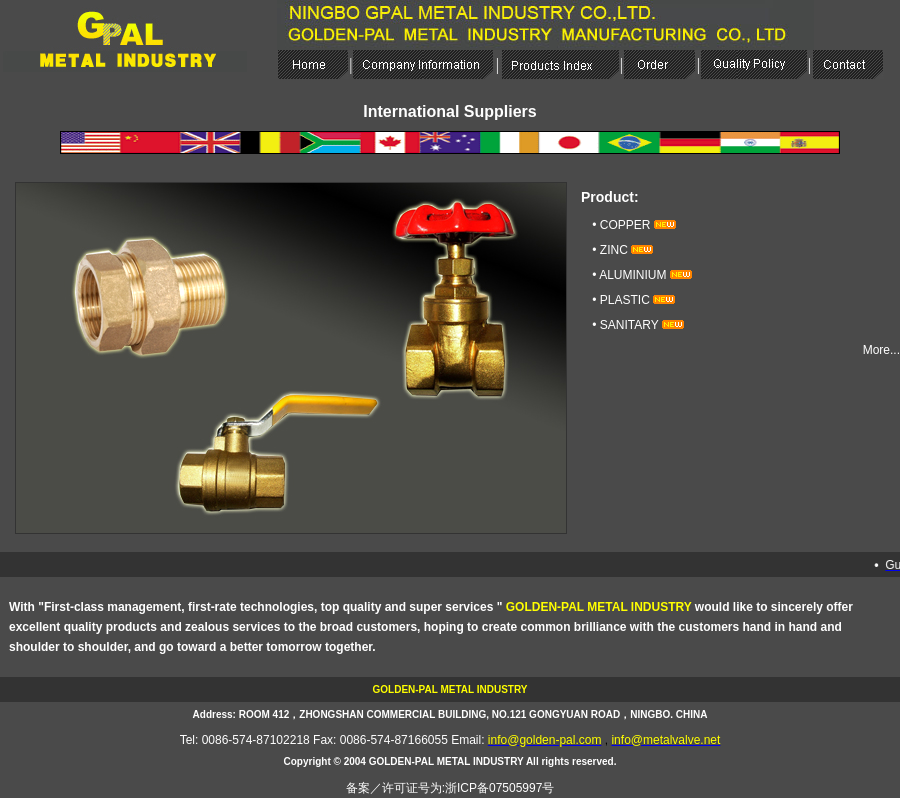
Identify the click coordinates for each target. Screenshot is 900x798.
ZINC (614, 250)
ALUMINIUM (632, 275)
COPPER (625, 225)
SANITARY (629, 325)
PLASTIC (625, 300)
